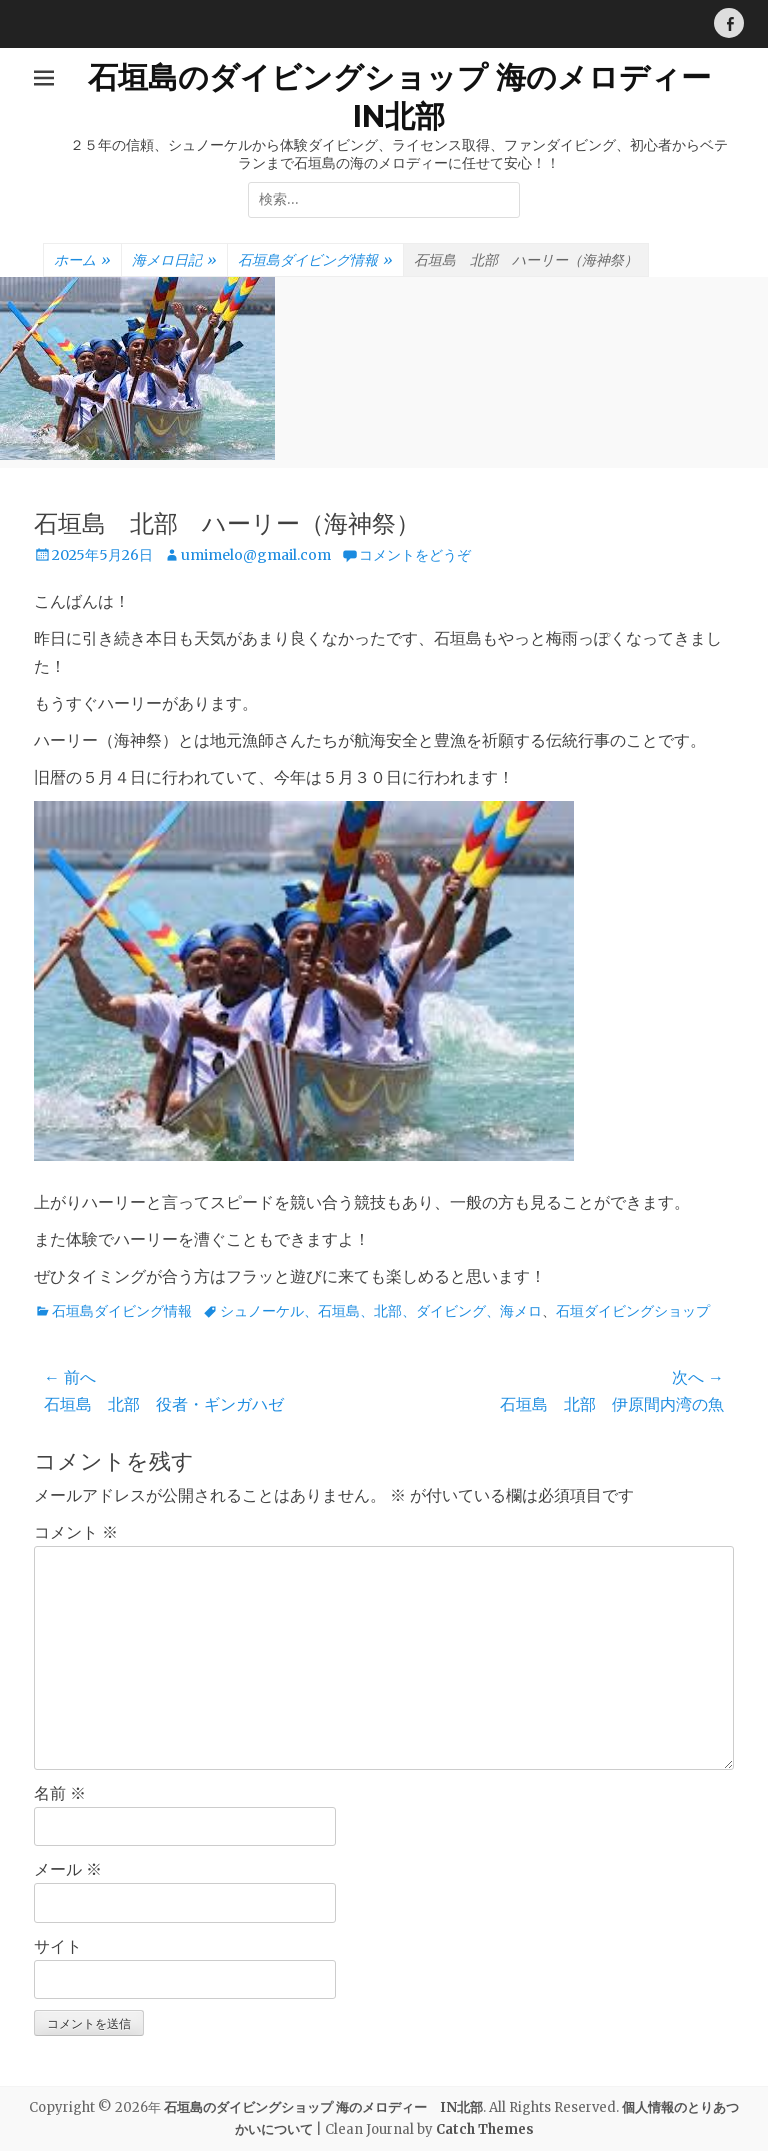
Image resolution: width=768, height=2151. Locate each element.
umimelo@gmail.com (256, 555)
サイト (58, 1946)
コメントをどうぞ (415, 555)
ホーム (82, 261)
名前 (60, 1793)
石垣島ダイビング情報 (315, 261)
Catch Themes (485, 2129)
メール (68, 1869)
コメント (76, 1532)
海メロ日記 (174, 261)
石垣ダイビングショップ (633, 1311)
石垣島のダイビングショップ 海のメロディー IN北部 (323, 2107)
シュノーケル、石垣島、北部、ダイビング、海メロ (381, 1311)
